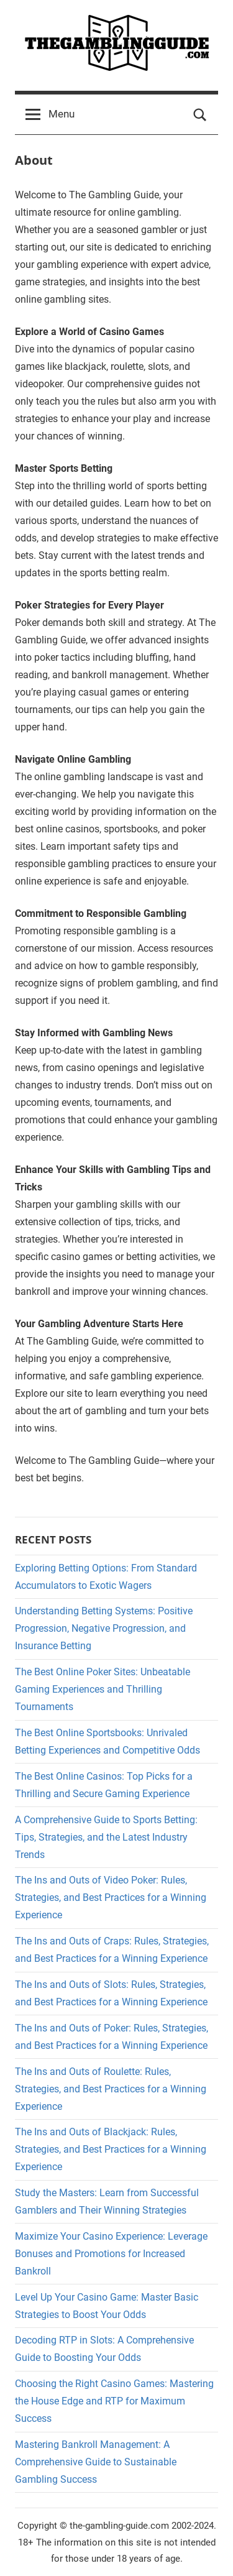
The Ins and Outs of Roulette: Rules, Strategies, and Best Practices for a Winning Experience (110, 2089)
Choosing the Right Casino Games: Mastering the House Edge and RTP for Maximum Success (114, 2401)
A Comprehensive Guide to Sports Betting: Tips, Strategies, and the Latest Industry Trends (106, 1837)
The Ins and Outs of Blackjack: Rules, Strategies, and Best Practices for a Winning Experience (110, 2149)
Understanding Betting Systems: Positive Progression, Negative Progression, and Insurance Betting (104, 1628)
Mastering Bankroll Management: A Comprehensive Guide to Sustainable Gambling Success (95, 2462)
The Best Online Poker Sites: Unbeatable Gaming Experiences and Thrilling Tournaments (102, 1689)
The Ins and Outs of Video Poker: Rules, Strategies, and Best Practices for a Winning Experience (110, 1897)
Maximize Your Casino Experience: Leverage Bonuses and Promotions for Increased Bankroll (111, 2253)
